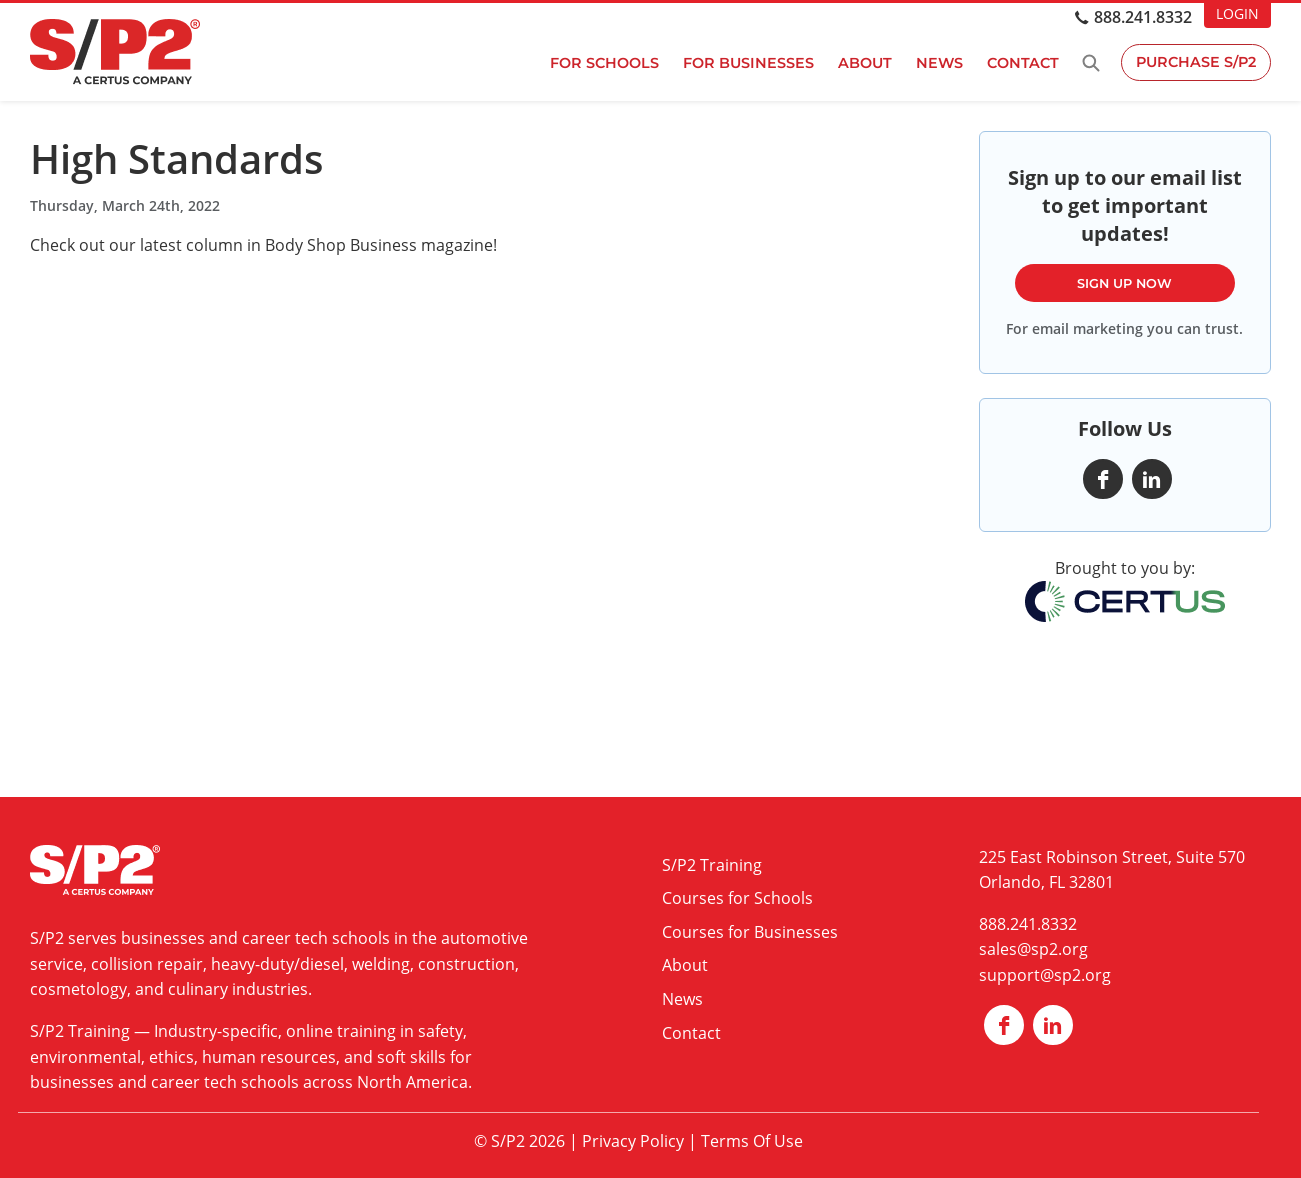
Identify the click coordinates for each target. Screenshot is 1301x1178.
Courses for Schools (737, 898)
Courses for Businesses (750, 932)
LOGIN (1237, 13)
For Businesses (746, 63)
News (937, 63)
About (863, 63)
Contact (1021, 63)
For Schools (602, 63)
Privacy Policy (633, 1141)
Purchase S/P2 (1195, 63)
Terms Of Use (752, 1141)
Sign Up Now (1124, 283)
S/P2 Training (80, 1031)
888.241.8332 (1143, 17)
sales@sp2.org (1033, 949)
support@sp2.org (1045, 975)
